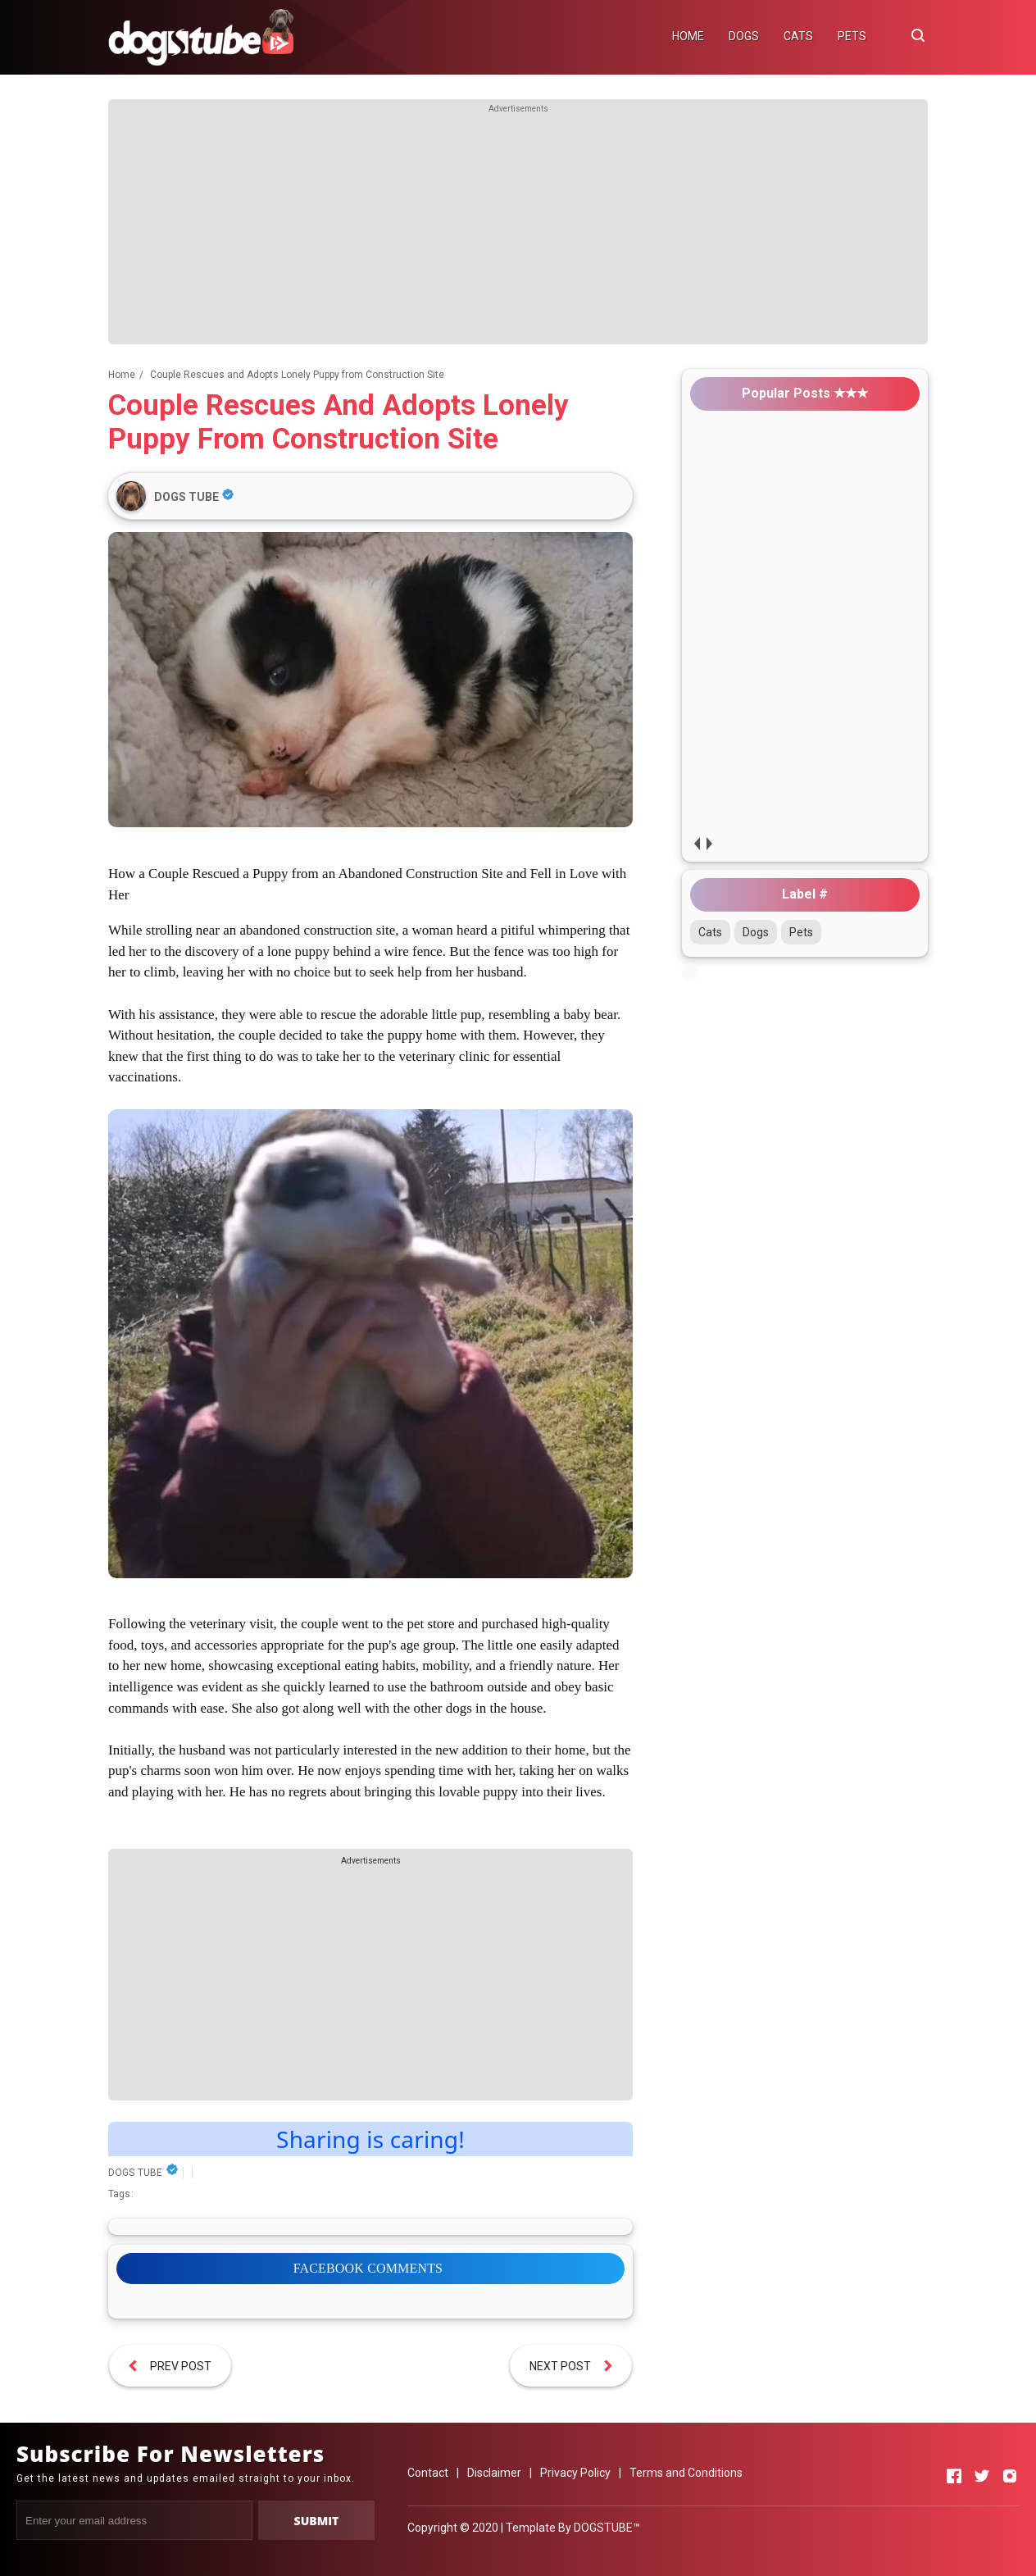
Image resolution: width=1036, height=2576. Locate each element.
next (708, 843)
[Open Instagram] (1010, 2476)
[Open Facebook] (954, 2476)
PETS (852, 36)
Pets (801, 932)
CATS (798, 36)
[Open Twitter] (982, 2476)
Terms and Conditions (686, 2472)
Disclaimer (494, 2472)
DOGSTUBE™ (607, 2527)
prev (696, 843)
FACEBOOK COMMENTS (368, 2268)
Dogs (756, 932)
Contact (427, 2472)
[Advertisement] (518, 229)
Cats (710, 932)
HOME (688, 36)
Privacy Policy (575, 2472)
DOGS (744, 36)
